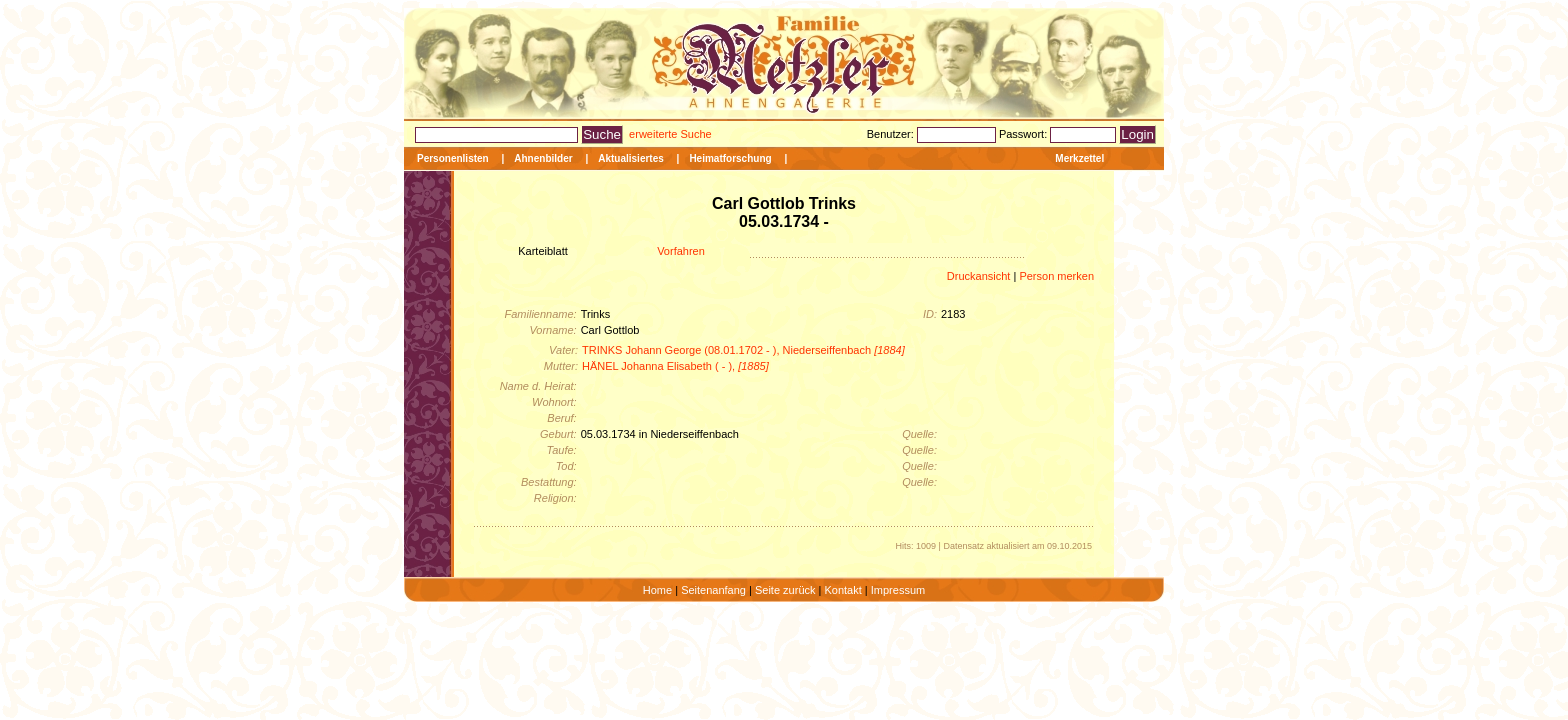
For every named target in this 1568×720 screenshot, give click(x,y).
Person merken (1056, 276)
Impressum (898, 590)
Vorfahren (681, 251)
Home (657, 590)
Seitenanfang (713, 590)
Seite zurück (785, 590)
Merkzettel (1079, 158)
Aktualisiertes (631, 158)
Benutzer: (892, 134)
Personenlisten (453, 158)
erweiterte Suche (670, 134)
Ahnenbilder (543, 158)
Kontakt (842, 590)
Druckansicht (979, 276)
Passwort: (1024, 134)
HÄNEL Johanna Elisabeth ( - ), (675, 366)
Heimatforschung (730, 158)
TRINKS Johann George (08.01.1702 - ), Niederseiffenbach (743, 350)
